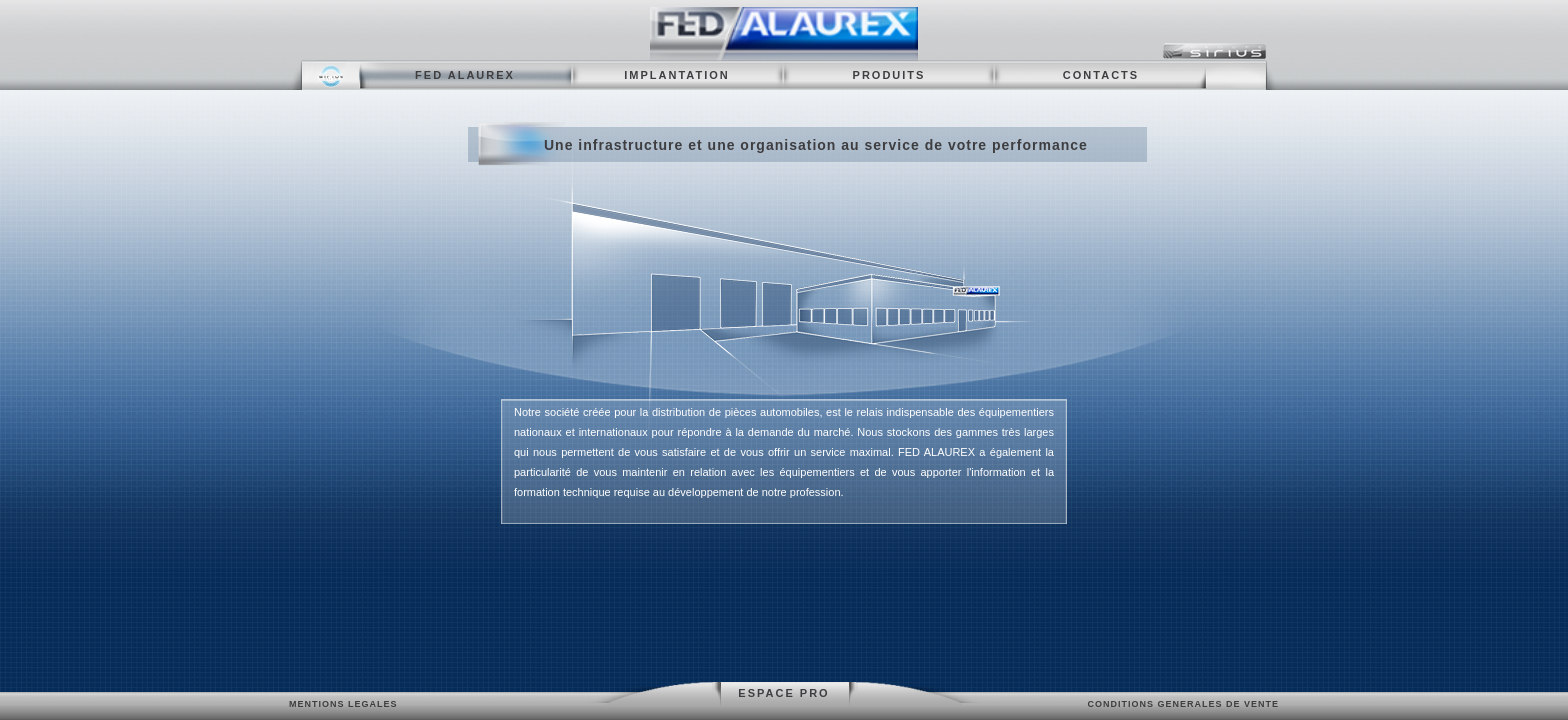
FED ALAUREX (465, 75)
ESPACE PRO (783, 693)
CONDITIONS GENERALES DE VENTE (1183, 704)
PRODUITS (889, 75)
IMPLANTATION (676, 75)
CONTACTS (1101, 75)
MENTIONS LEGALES (343, 704)
